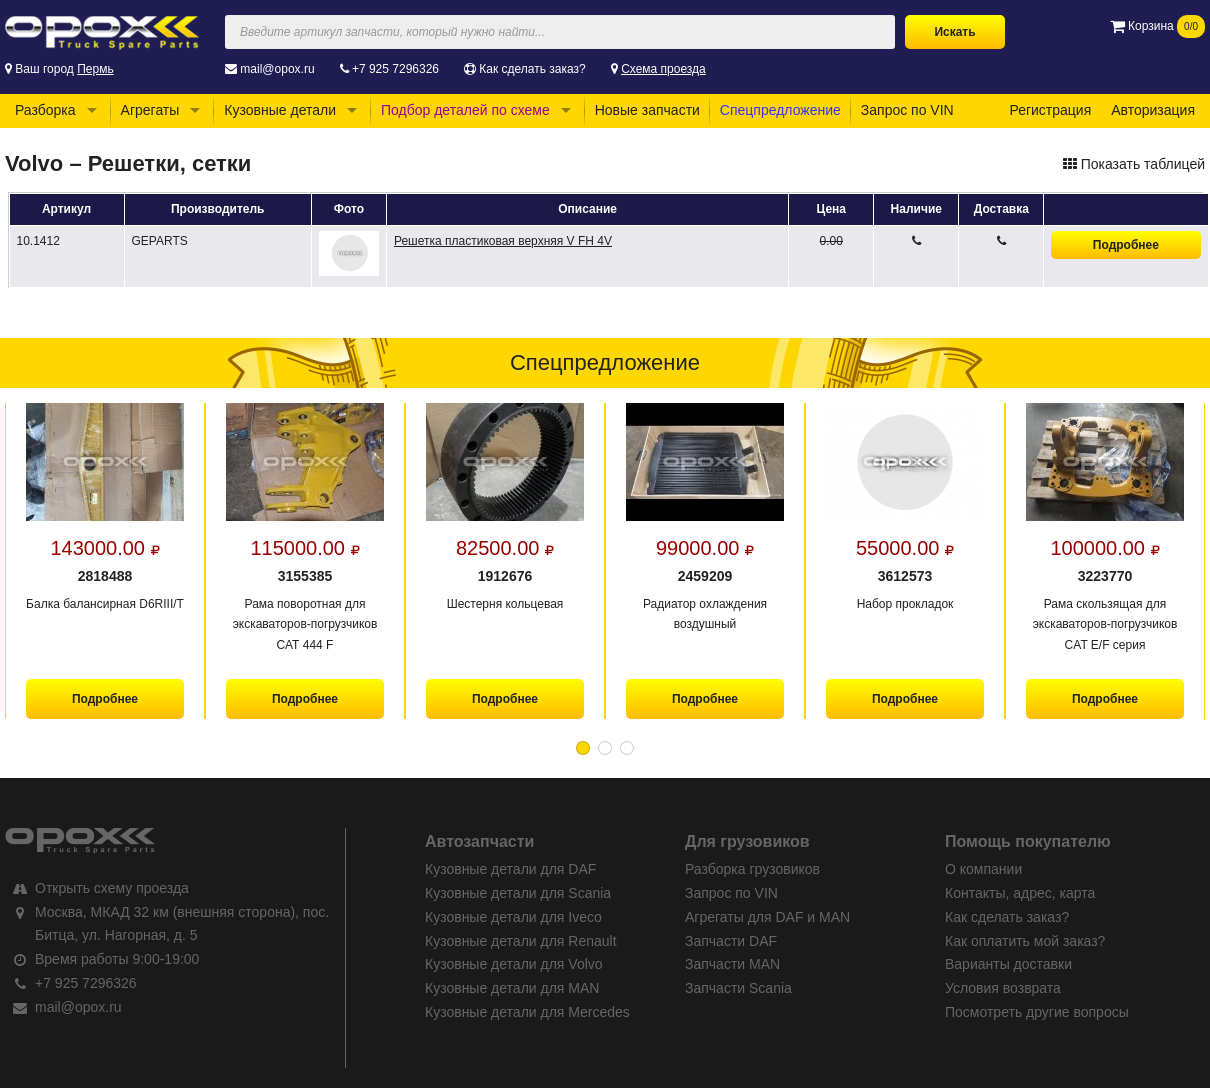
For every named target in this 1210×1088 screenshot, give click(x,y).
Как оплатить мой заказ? (1025, 941)
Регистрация (1050, 110)
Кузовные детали (280, 110)
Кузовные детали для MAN (512, 988)
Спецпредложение (780, 110)
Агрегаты (150, 110)
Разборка (45, 110)
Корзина (1157, 26)
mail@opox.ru (277, 69)
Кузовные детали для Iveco (513, 917)
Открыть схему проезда (112, 888)
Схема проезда (663, 69)
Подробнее (1126, 245)
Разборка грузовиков (752, 869)
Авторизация (1153, 110)
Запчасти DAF (731, 941)
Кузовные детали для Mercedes (527, 1012)
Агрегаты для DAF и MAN (767, 917)
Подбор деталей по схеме (465, 110)
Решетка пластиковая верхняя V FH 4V (503, 241)
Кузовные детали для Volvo (514, 964)
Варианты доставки (1008, 964)
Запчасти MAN (732, 964)
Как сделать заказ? (532, 69)
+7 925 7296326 (395, 69)
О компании (983, 869)
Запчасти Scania (738, 988)
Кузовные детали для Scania (518, 893)
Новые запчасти (647, 110)
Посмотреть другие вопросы (1037, 1012)
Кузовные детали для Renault (521, 941)
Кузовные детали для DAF (510, 869)
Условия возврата (1003, 988)
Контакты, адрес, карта (1020, 893)
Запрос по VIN (907, 110)
